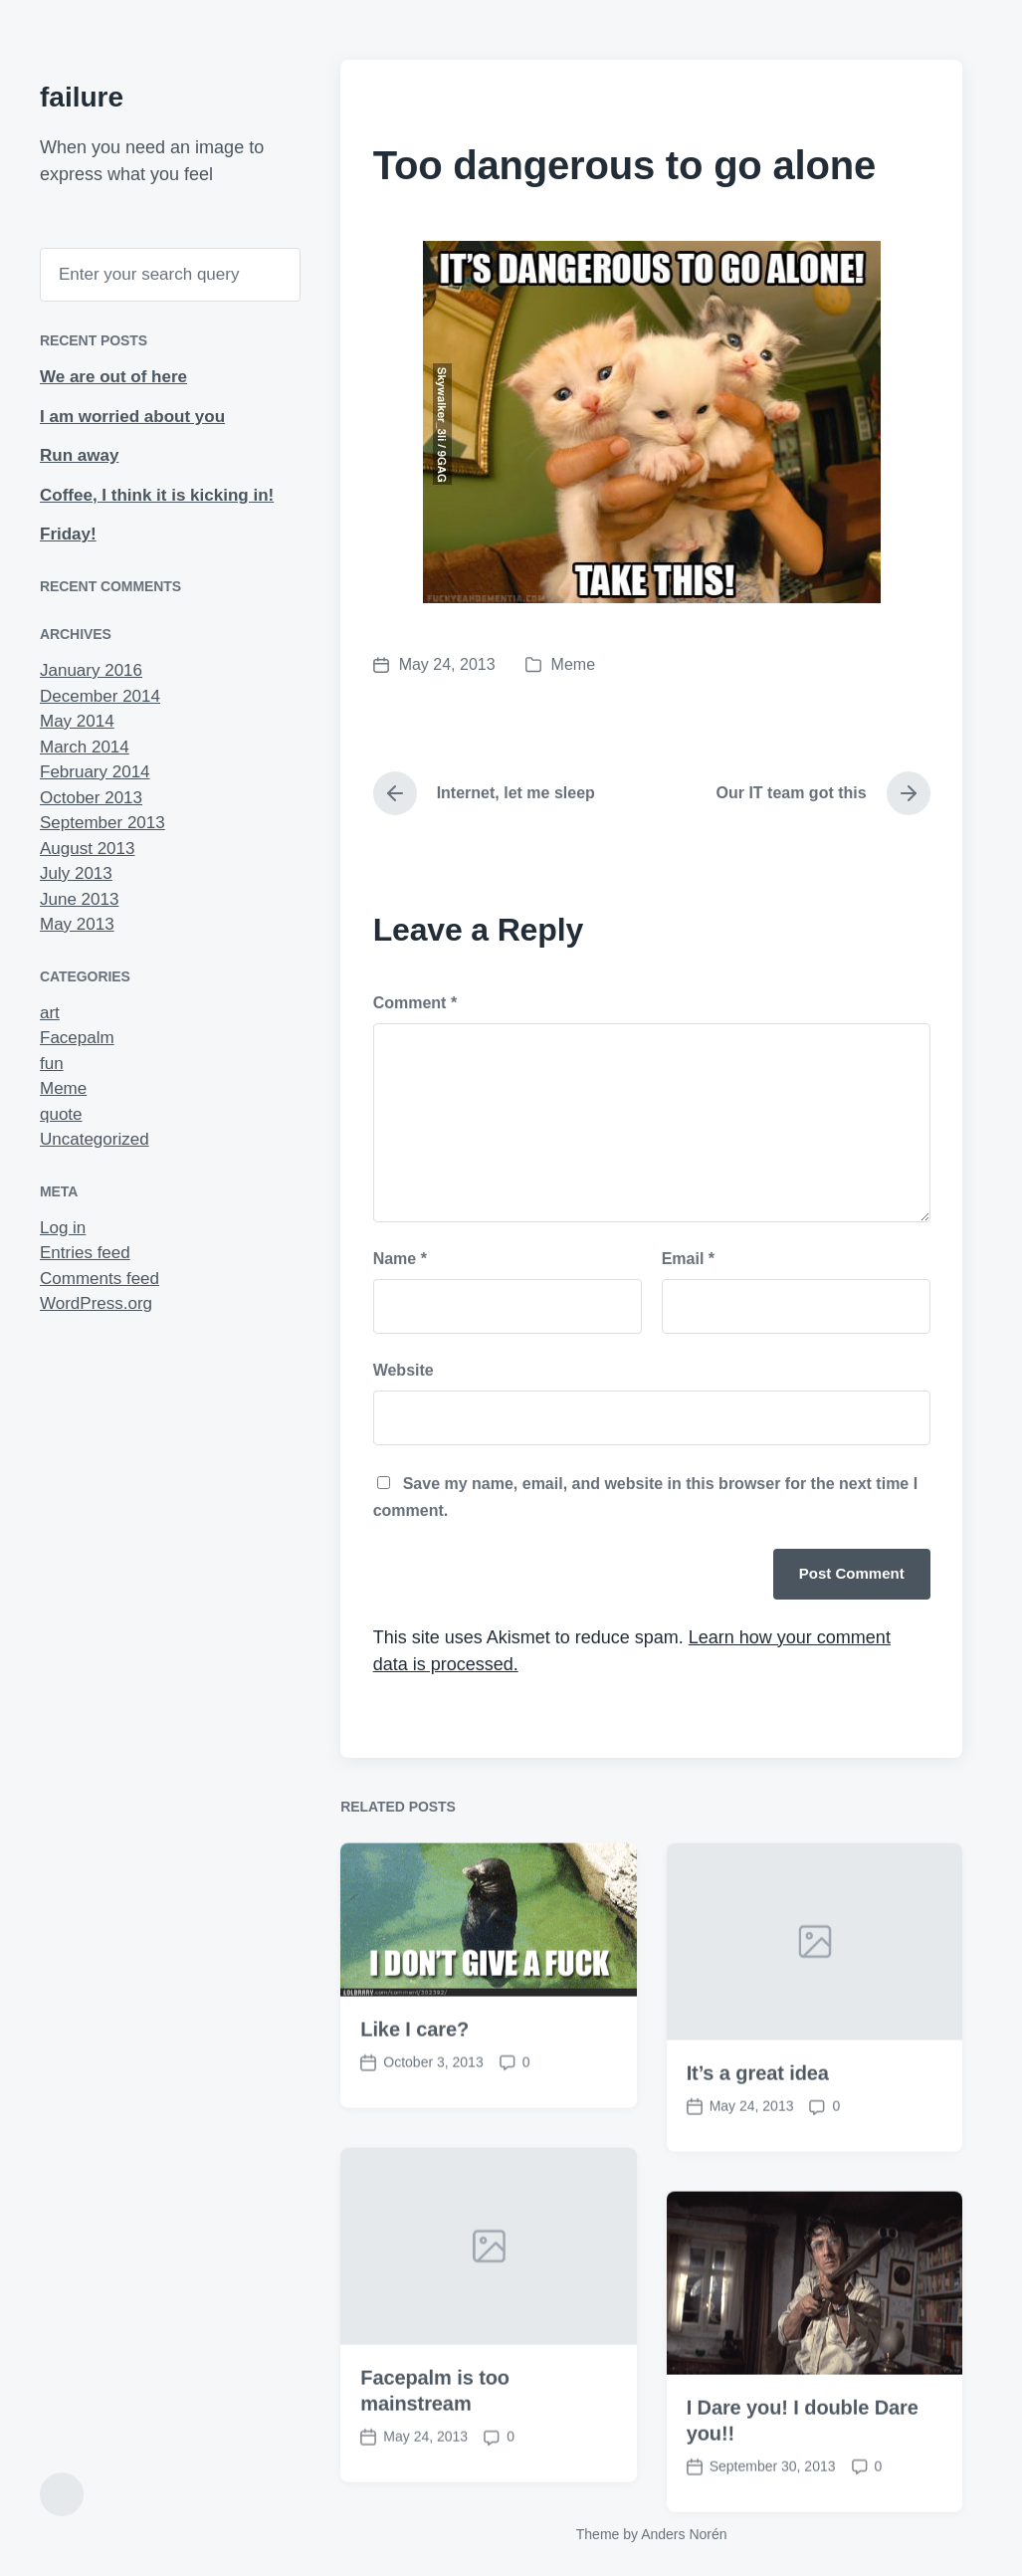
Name (400, 1258)
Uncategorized (94, 1139)
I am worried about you (132, 416)
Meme (63, 1088)
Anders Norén (683, 2534)
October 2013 (91, 797)
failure (81, 97)
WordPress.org (96, 1303)
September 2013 (102, 822)
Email (688, 1258)
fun (52, 1063)
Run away (79, 455)
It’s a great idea (758, 2138)
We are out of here (113, 376)
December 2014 (100, 696)
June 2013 (79, 899)
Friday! (68, 534)
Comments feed (99, 1278)
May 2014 (77, 721)
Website (403, 1370)
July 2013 (76, 873)
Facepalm (77, 1037)
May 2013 (77, 924)
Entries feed (85, 1252)
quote (61, 1114)
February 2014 (95, 771)
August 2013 (87, 848)
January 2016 (91, 670)
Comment (415, 1002)
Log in (63, 1227)
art (50, 1012)
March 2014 (84, 747)
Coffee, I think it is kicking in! (157, 495)
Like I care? (414, 2093)
